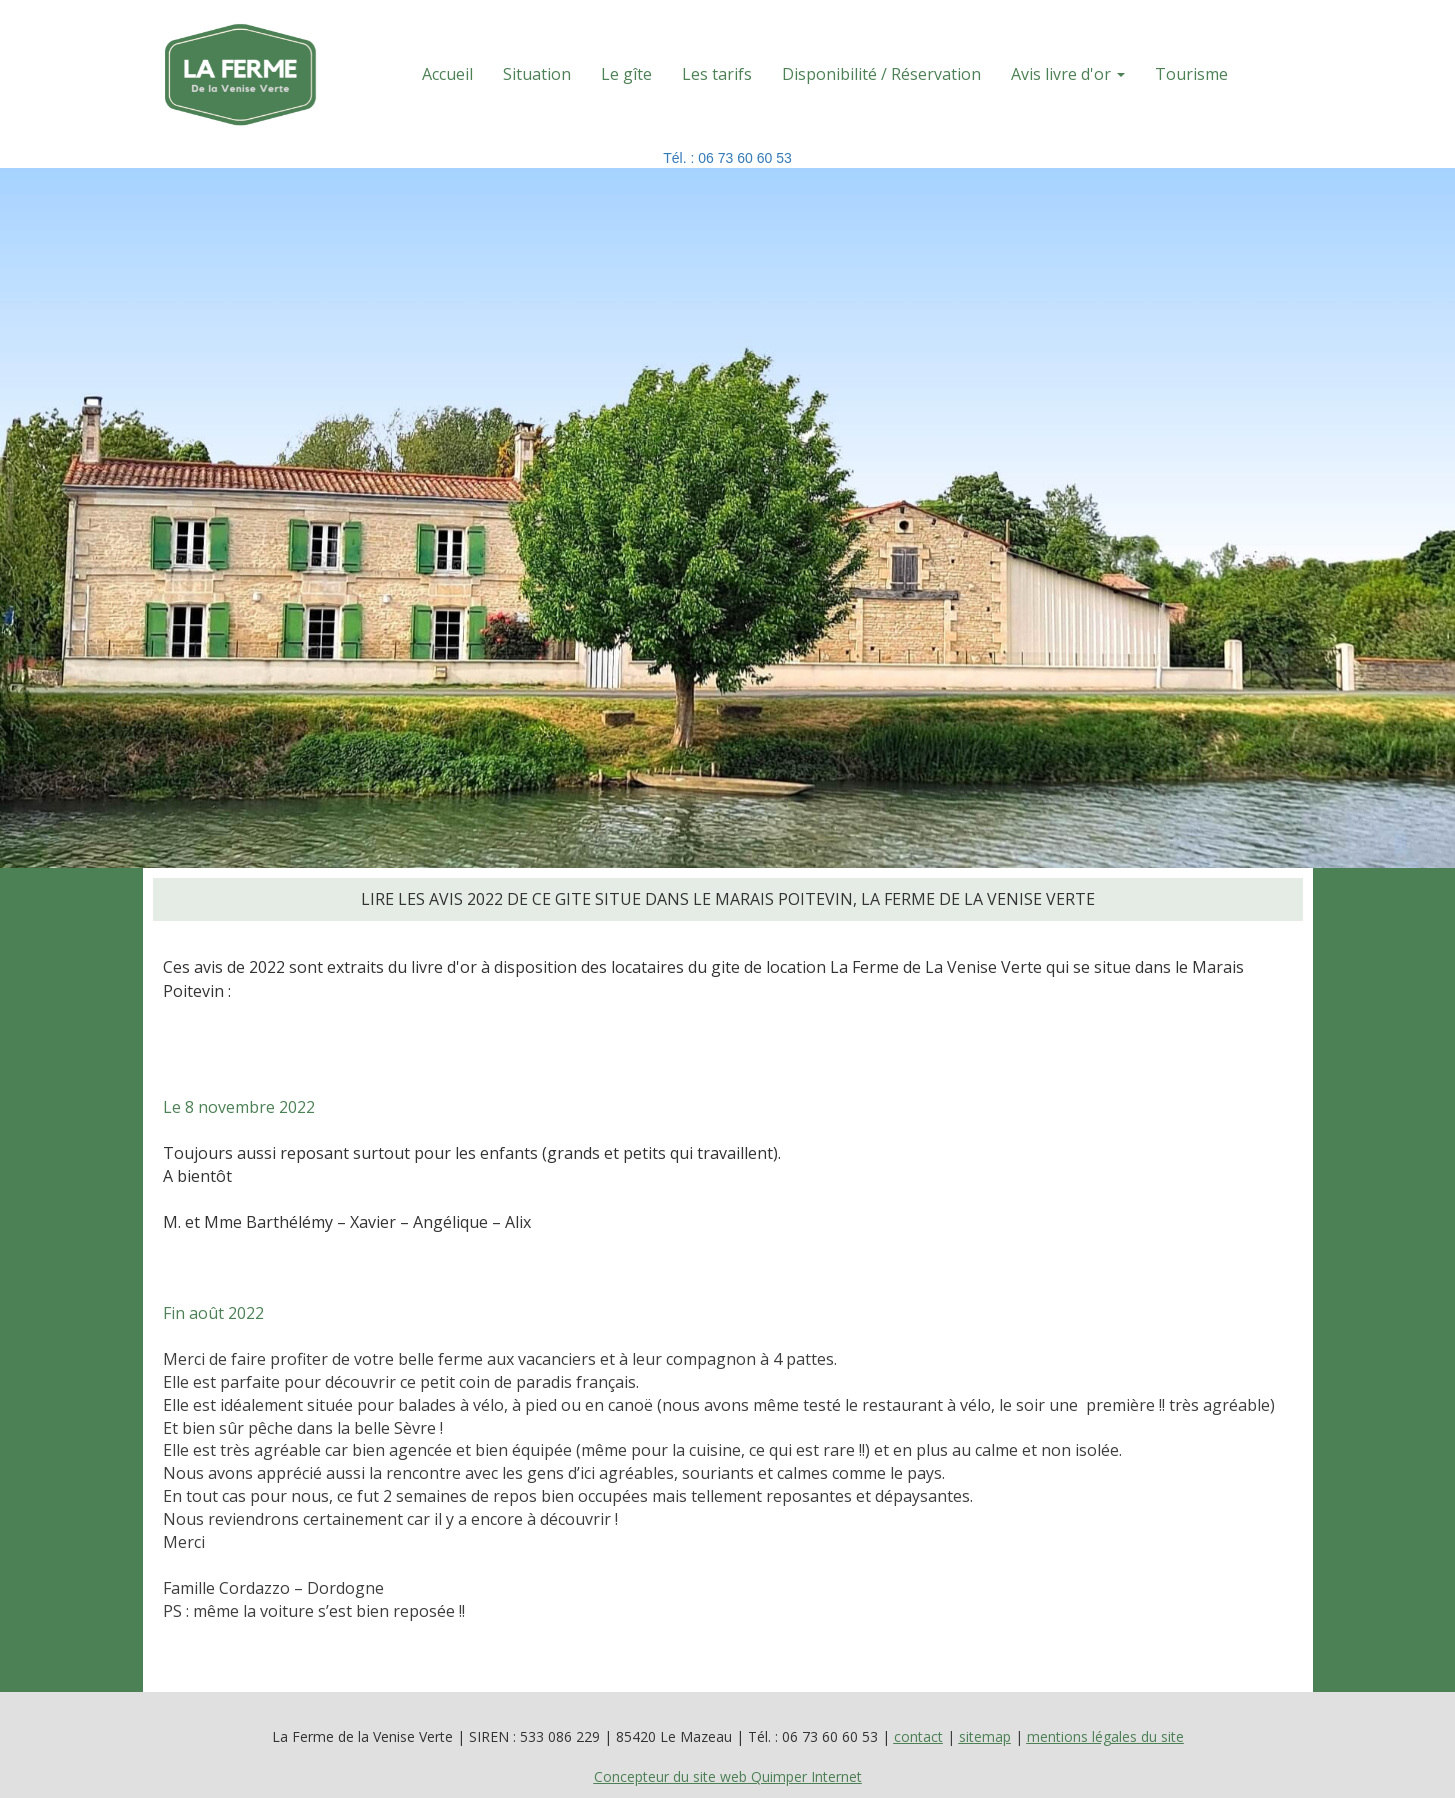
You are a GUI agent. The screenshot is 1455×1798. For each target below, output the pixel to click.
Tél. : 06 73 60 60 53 (727, 158)
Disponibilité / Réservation (881, 74)
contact (918, 1736)
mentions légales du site (1105, 1736)
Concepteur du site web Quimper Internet (728, 1776)
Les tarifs (717, 74)
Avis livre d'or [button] (1068, 74)
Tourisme (1191, 74)
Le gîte (626, 74)
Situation (537, 74)
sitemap (985, 1736)
